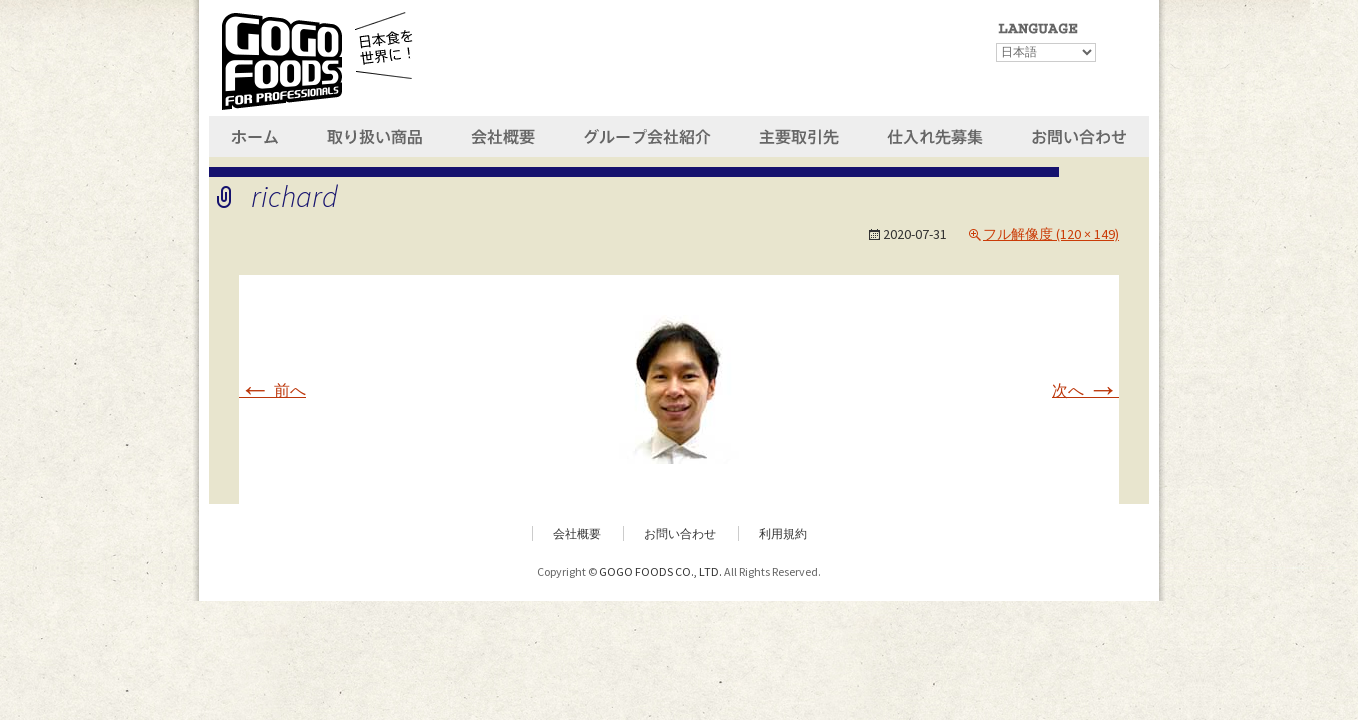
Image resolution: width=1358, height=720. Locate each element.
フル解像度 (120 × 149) (1051, 234)
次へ (1085, 390)
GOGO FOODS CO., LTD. (660, 571)
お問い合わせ (680, 533)
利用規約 (783, 533)
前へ (272, 390)
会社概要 (577, 533)
